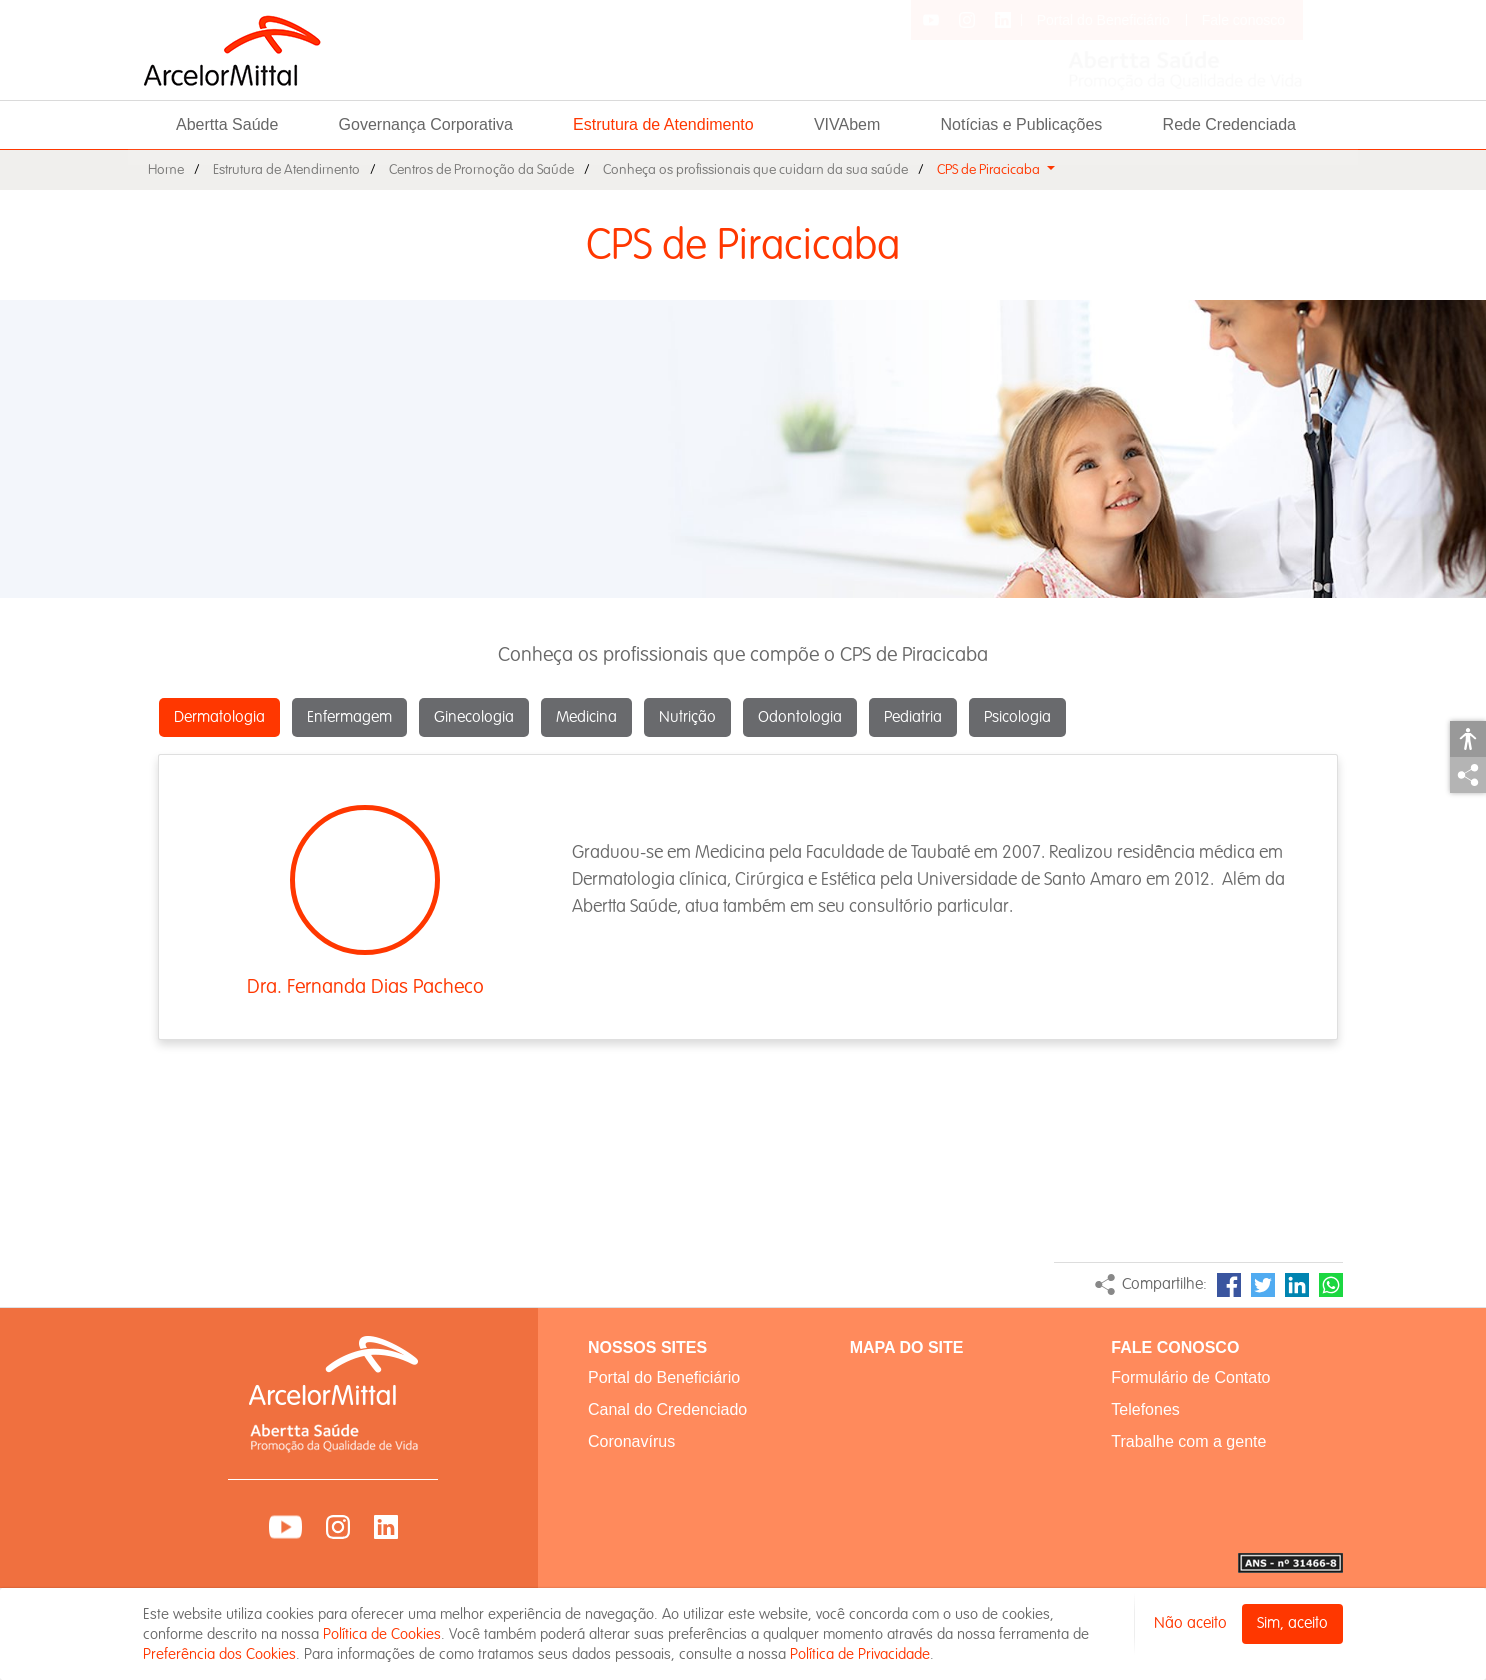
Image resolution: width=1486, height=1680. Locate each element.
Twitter (1263, 1285)
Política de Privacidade (860, 1654)
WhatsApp (1331, 1285)
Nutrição (687, 717)
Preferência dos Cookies (219, 1654)
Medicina (586, 717)
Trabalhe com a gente (1188, 1441)
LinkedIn (1297, 1285)
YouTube (285, 1527)
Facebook (1229, 1285)
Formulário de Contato (1190, 1377)
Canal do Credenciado (667, 1409)
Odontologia (800, 717)
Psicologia (1017, 717)
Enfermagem (349, 717)
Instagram (338, 1527)
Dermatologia (219, 717)
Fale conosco (1243, 20)
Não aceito (1190, 1623)
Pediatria (913, 717)
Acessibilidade (1468, 739)
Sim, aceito (1292, 1623)
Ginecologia (474, 717)
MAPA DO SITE (907, 1347)
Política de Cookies (382, 1634)
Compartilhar (1468, 775)
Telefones (1145, 1409)
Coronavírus (631, 1441)
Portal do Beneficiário (1103, 20)
